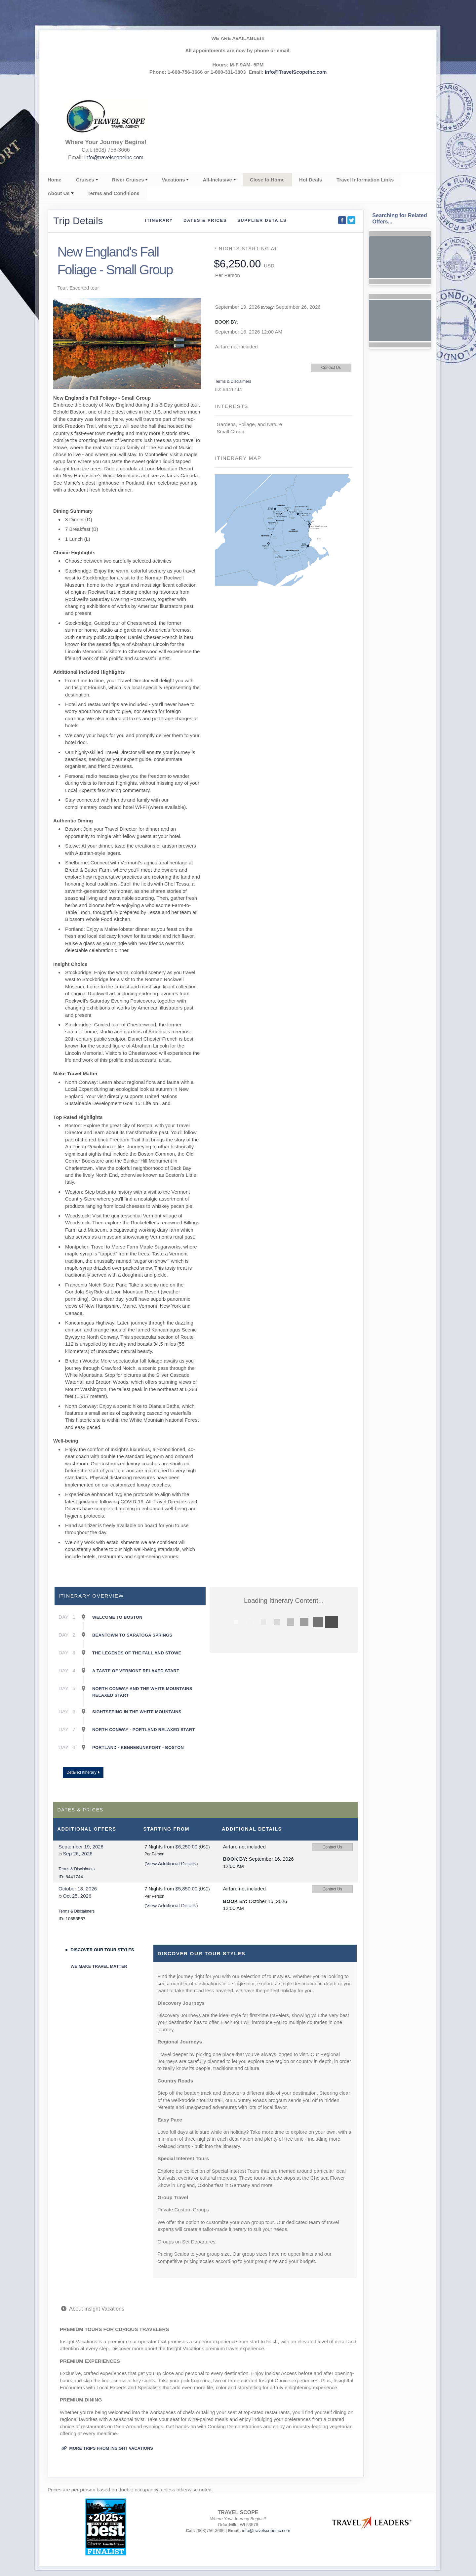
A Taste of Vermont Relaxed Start (135, 1670)
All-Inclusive (217, 179)
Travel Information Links (365, 179)
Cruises (85, 179)
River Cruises (128, 179)
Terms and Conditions (113, 193)
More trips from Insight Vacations (107, 2448)
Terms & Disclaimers (233, 381)
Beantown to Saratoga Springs (132, 1635)
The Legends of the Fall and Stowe (136, 1652)
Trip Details (78, 220)
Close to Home (267, 179)
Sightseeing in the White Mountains (136, 1711)
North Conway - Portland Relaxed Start (143, 1729)
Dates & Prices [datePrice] (205, 220)
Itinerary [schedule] (159, 220)
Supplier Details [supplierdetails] (262, 220)
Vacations (173, 179)
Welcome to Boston (117, 1617)
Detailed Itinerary (82, 1772)
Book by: (235, 1859)
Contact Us (331, 367)
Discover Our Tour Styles (102, 1949)
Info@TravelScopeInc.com (296, 72)
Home (54, 179)
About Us (59, 193)
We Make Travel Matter (99, 1966)
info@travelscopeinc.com (113, 157)
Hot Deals (310, 179)
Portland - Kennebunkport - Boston (138, 1747)
